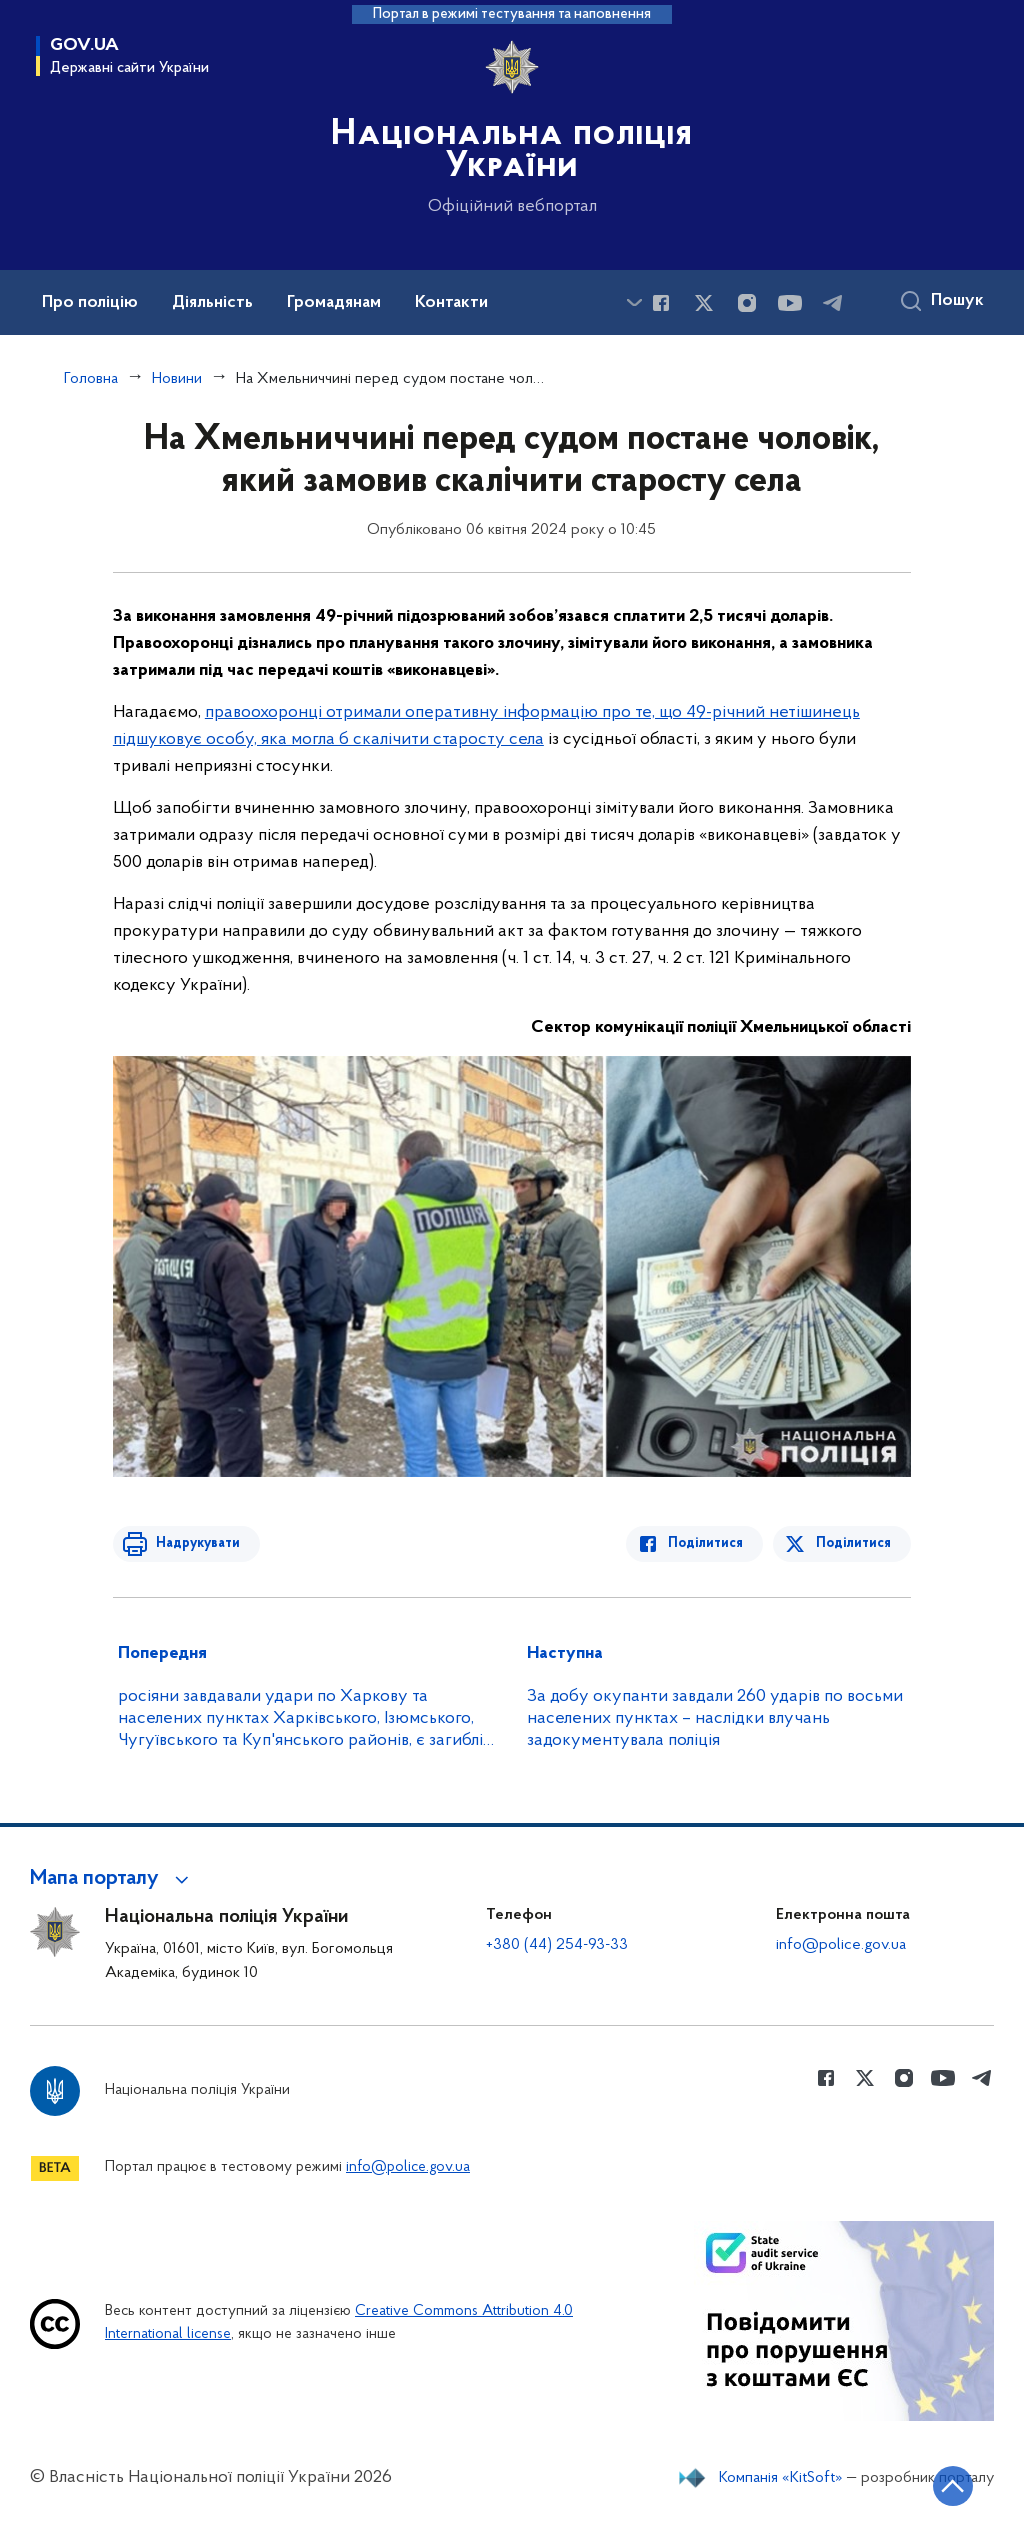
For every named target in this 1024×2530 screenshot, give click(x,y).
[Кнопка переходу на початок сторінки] (949, 2485)
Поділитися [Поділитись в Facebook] (708, 1543)
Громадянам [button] (334, 303)
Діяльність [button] (212, 303)
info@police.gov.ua (841, 1945)
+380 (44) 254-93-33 (557, 1945)
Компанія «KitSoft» (781, 2478)
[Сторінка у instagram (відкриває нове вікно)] (747, 303)
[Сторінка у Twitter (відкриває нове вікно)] (704, 303)
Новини (177, 379)
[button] (112, 1879)
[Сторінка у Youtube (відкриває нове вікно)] (790, 303)
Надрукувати (195, 1543)
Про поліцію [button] (90, 303)
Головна (91, 379)
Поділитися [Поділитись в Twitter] (853, 1543)
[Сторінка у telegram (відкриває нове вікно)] (833, 303)
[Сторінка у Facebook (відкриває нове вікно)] (661, 303)
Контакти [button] (451, 303)
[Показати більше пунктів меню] (634, 302)
